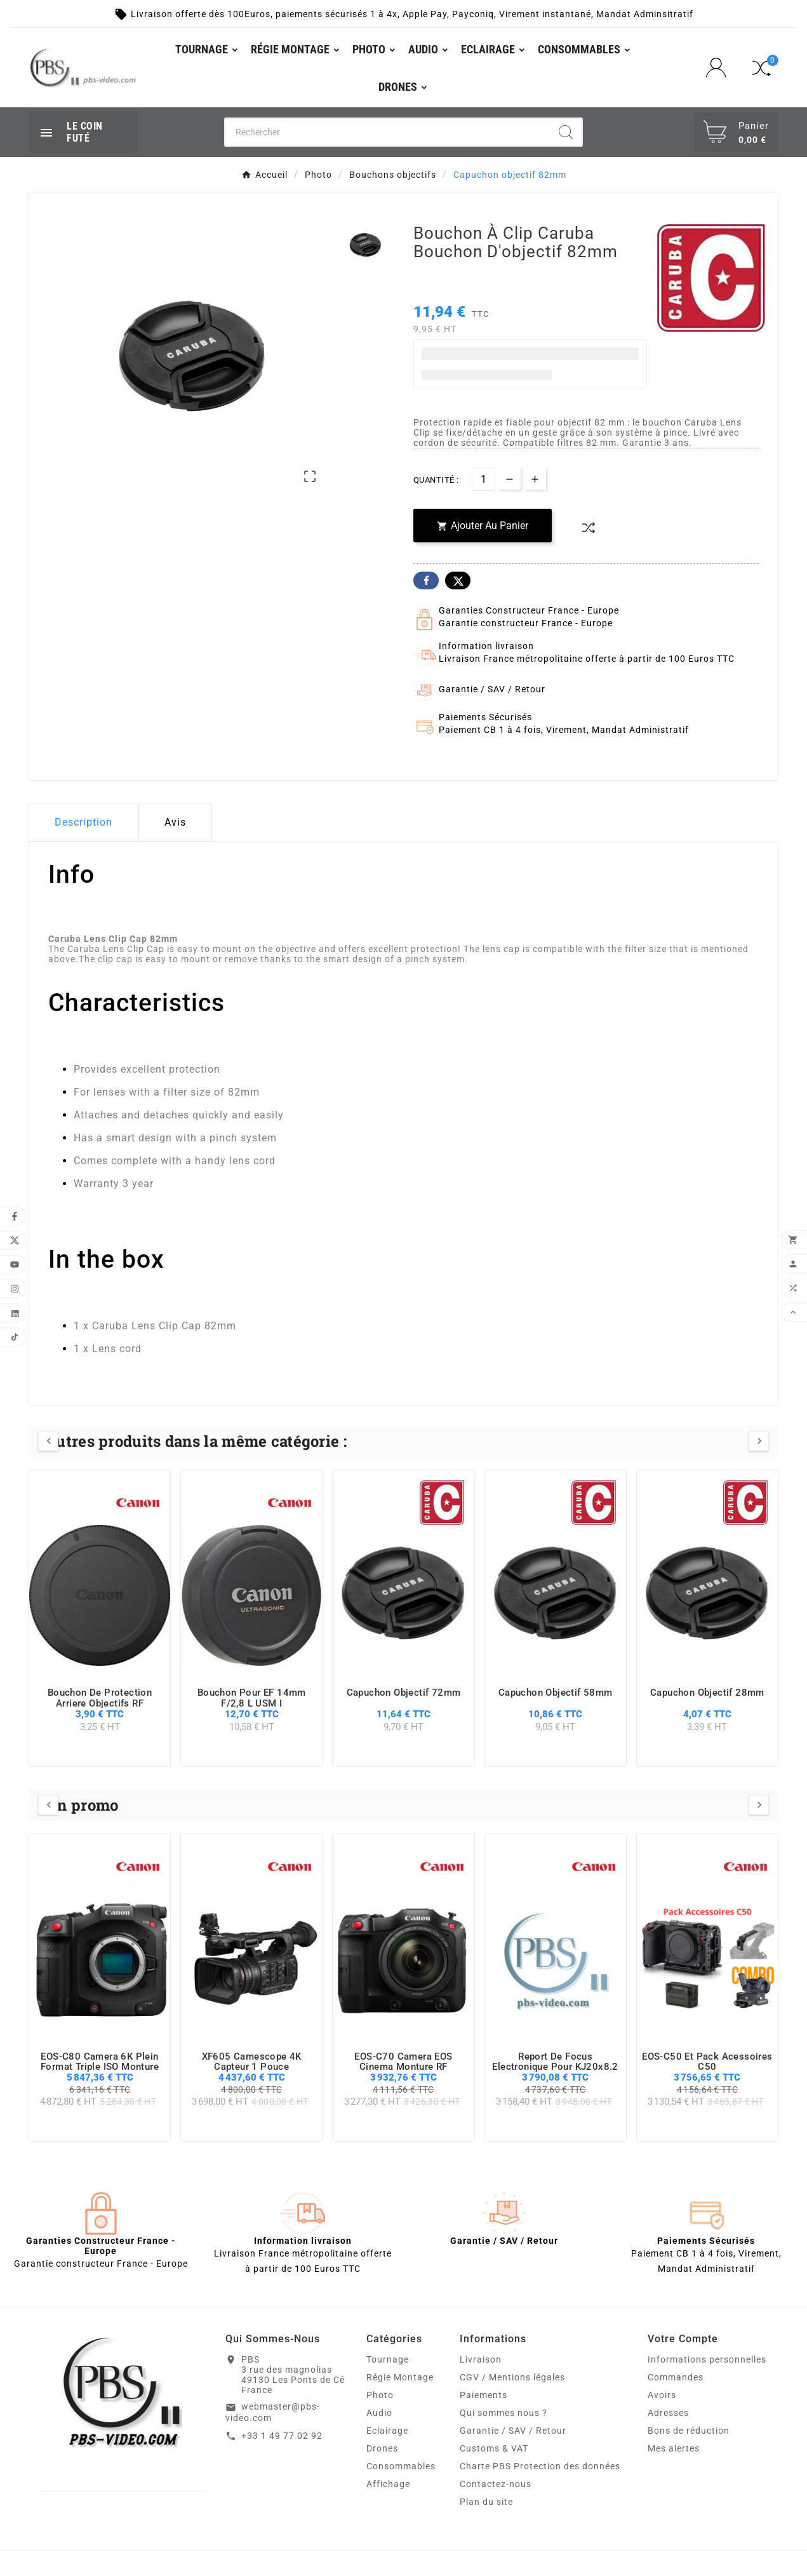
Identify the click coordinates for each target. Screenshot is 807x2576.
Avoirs (662, 2395)
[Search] (566, 132)
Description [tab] (83, 822)
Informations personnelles (707, 2359)
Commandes (676, 2377)
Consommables (401, 2466)
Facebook (426, 580)
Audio (379, 2413)
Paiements (483, 2395)
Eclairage (387, 2430)
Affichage (388, 2484)
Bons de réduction (689, 2430)
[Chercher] (387, 132)
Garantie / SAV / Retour (513, 2430)
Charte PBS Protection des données (540, 2466)
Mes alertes (674, 2448)
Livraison (481, 2359)
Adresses (668, 2413)
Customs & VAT (494, 2448)
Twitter (457, 580)
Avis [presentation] (175, 822)
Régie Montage (400, 2377)
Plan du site (486, 2502)
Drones (382, 2448)
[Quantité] (483, 479)
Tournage (387, 2359)
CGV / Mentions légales (512, 2377)
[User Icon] (719, 67)
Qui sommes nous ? (503, 2413)
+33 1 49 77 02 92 (282, 2436)
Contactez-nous (495, 2484)
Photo (380, 2395)
